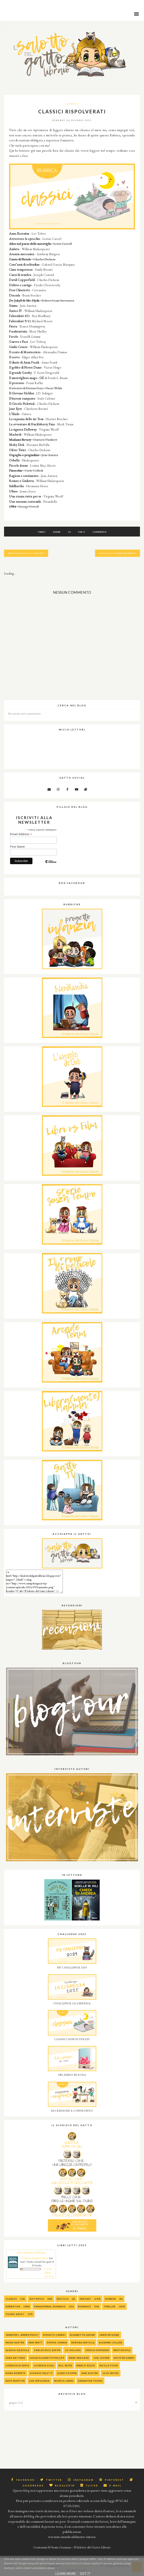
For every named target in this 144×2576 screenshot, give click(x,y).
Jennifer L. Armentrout (22, 2335)
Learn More (65, 2574)
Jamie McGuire (109, 2335)
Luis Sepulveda (39, 2381)
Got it (85, 2574)
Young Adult (15, 2315)
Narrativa (13, 2307)
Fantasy (85, 2299)
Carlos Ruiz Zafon (47, 2351)
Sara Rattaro (15, 2358)
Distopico (36, 2299)
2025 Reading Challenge (31, 2253)
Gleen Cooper (67, 2374)
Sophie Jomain (57, 2343)
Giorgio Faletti (41, 2374)
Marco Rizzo (86, 2366)
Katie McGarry (124, 2358)
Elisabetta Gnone (82, 2335)
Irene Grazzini (79, 2358)
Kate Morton (15, 2381)
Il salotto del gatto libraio (35, 2259)
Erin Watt (36, 2343)
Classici (72, 104)
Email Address (21, 835)
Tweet (39, 532)
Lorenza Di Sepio (18, 2366)
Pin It (83, 532)
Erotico (63, 2299)
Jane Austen (89, 2374)
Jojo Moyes (110, 2374)
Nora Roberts (16, 2374)
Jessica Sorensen (97, 2351)
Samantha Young (90, 2381)
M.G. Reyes (65, 2366)
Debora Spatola (82, 2343)
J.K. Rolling (73, 2351)
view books (49, 2277)
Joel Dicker (101, 2358)
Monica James (64, 2381)
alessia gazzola (18, 2351)
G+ (69, 532)
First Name (17, 847)
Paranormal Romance (50, 2307)
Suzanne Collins (111, 2343)
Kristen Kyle (122, 2351)
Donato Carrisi (54, 2335)
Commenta (102, 532)
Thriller (110, 2307)
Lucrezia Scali (44, 2366)
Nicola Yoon (108, 2366)
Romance (84, 2307)
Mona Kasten (15, 2343)
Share (55, 532)
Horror (110, 2299)
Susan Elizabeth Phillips (47, 2358)
